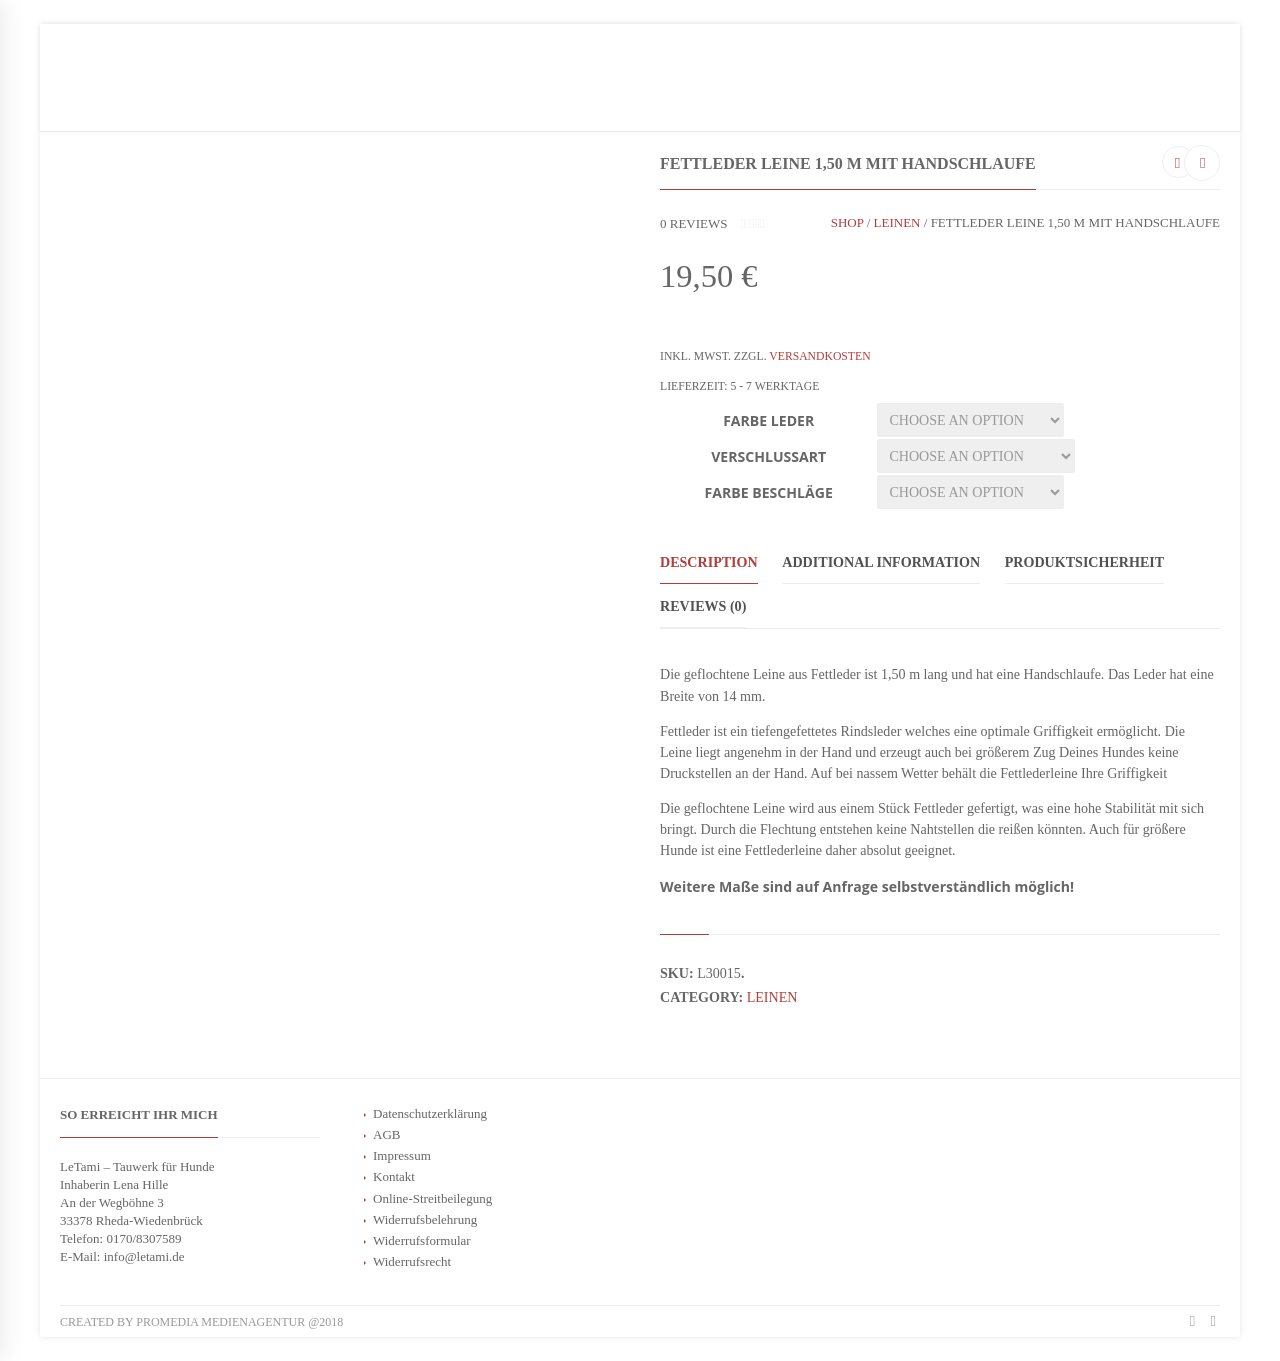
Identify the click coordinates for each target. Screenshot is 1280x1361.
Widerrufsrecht (412, 1261)
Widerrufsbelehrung (425, 1219)
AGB (386, 1134)
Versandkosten (819, 356)
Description (709, 562)
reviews (694, 223)
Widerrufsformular (422, 1240)
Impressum (402, 1155)
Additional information (881, 562)
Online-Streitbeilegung (432, 1198)
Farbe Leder (768, 420)
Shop (847, 222)
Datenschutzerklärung (430, 1113)
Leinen (897, 222)
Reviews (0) (703, 606)
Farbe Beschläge (769, 492)
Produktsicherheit (1084, 562)
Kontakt (394, 1176)
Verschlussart (768, 456)
